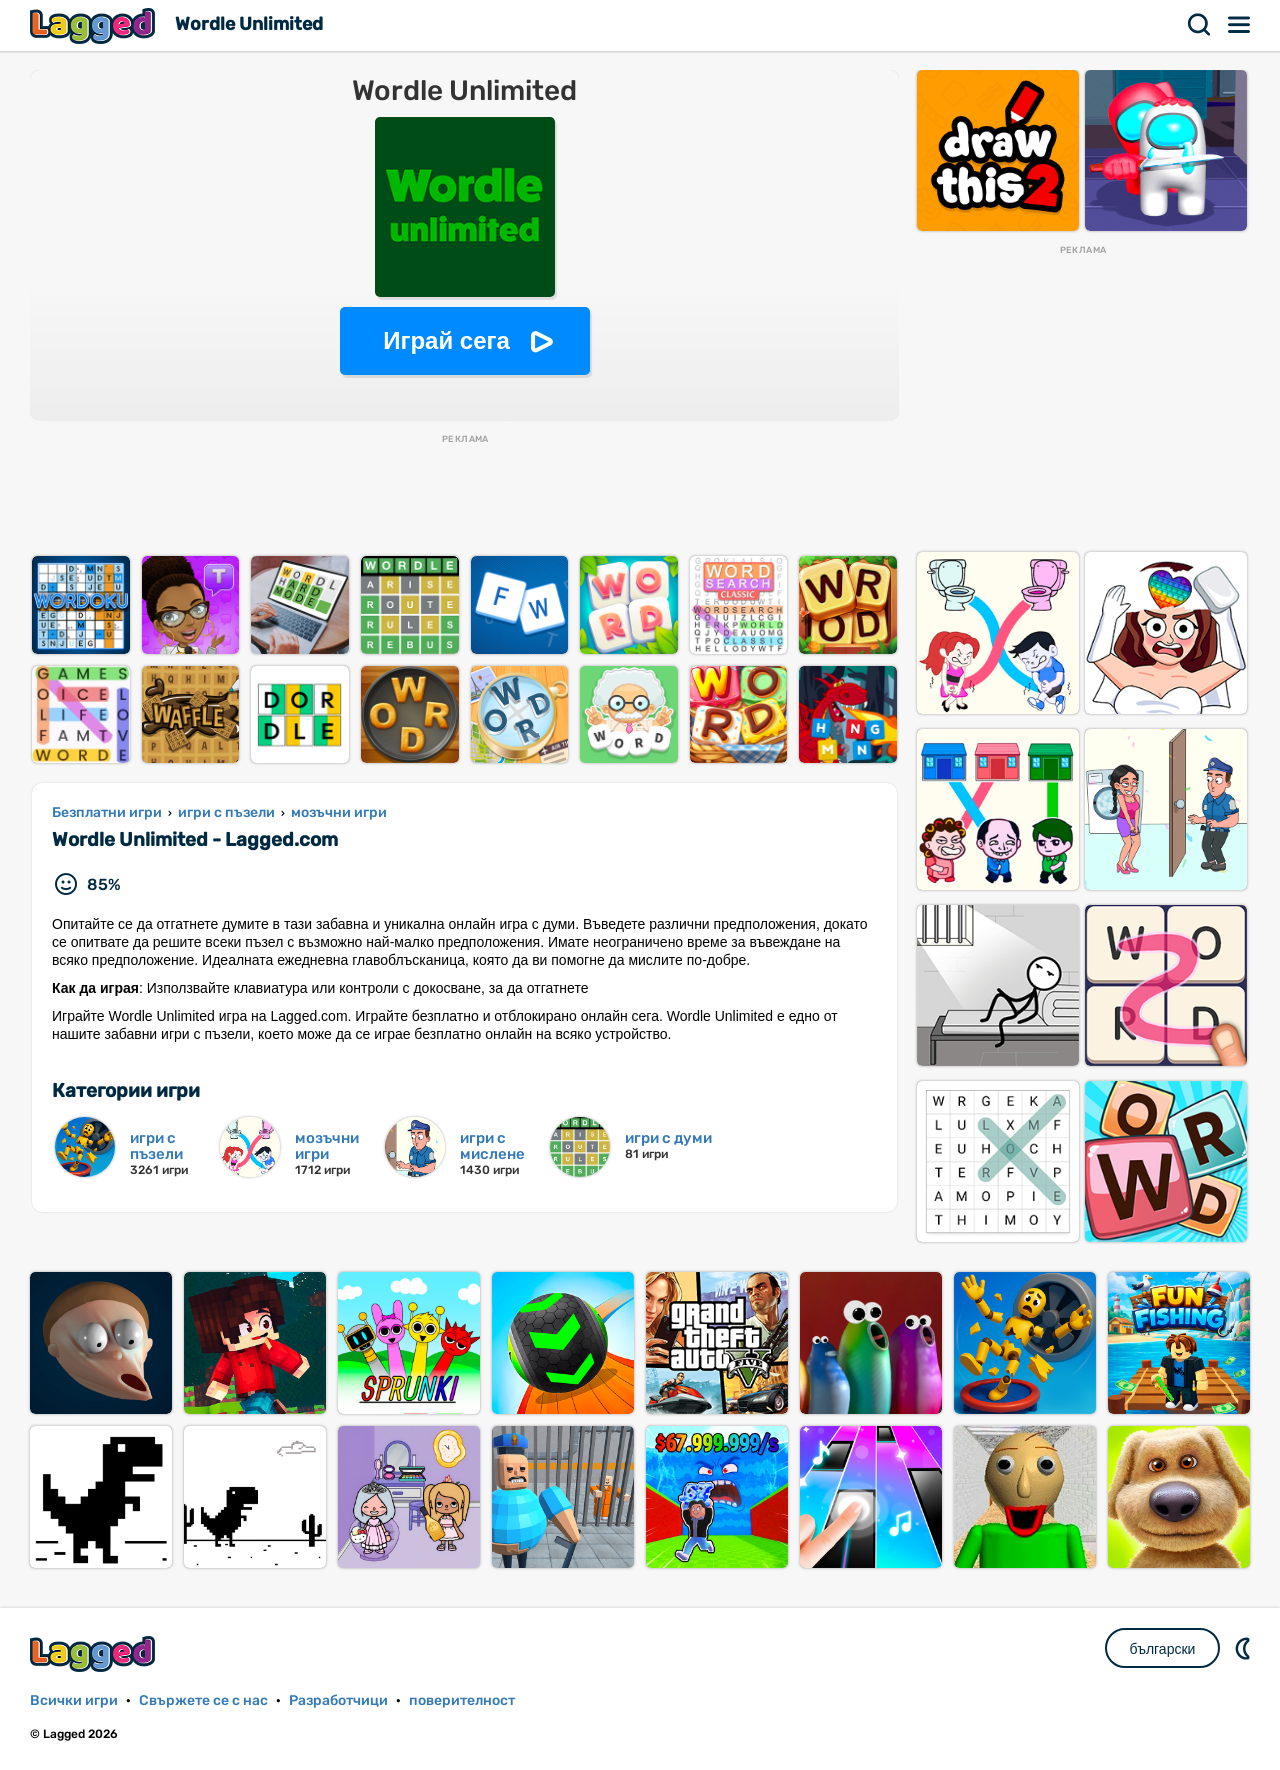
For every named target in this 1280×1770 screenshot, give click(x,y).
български (1163, 1649)
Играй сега (446, 340)
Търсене (1200, 25)
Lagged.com (95, 1653)
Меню (1240, 25)
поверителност (462, 1700)
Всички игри (74, 1700)
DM (1245, 1648)
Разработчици (338, 1700)
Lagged (95, 25)
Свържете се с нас (203, 1700)
